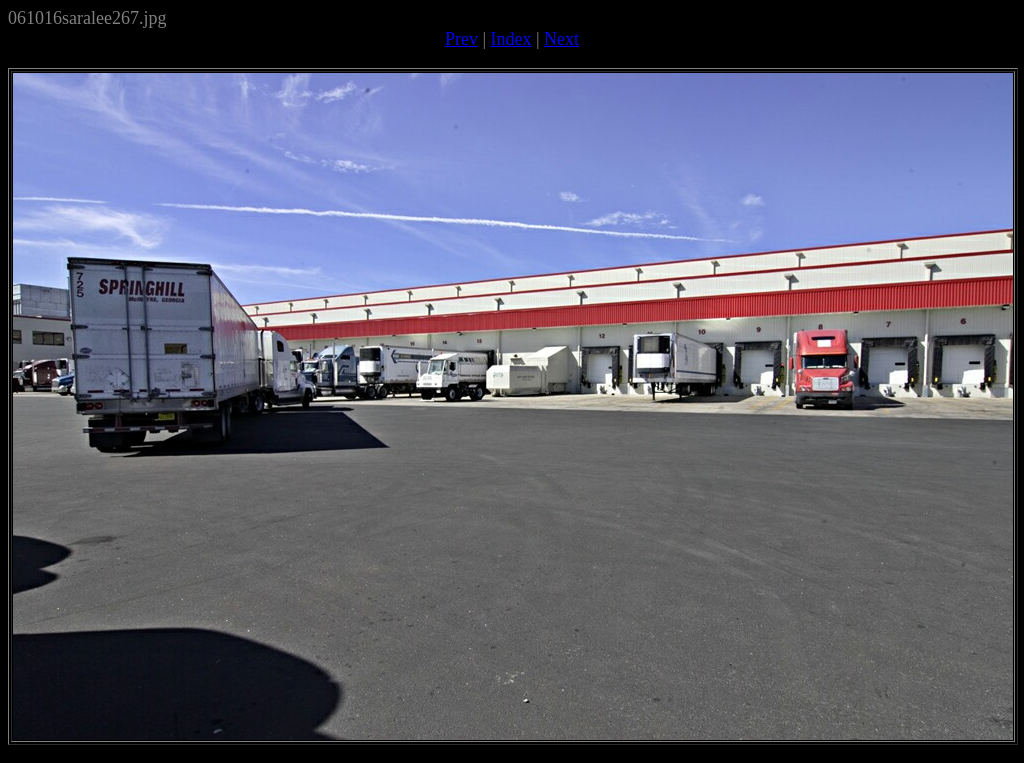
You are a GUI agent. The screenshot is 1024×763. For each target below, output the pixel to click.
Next (561, 39)
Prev (461, 39)
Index (511, 39)
